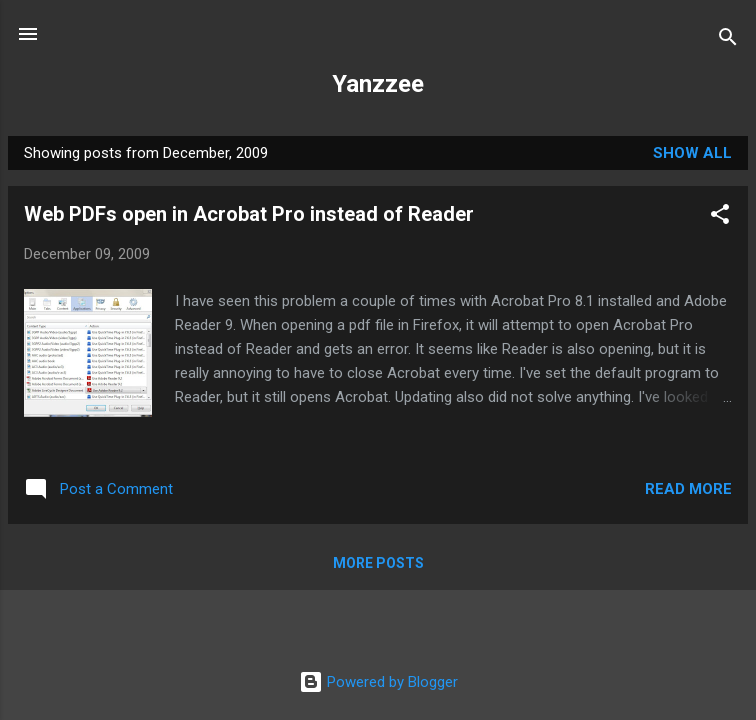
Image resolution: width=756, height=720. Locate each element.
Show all (692, 153)
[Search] (728, 40)
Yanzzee (378, 84)
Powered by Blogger (378, 682)
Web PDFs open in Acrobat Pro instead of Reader (249, 214)
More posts (378, 563)
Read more (688, 489)
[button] (720, 217)
